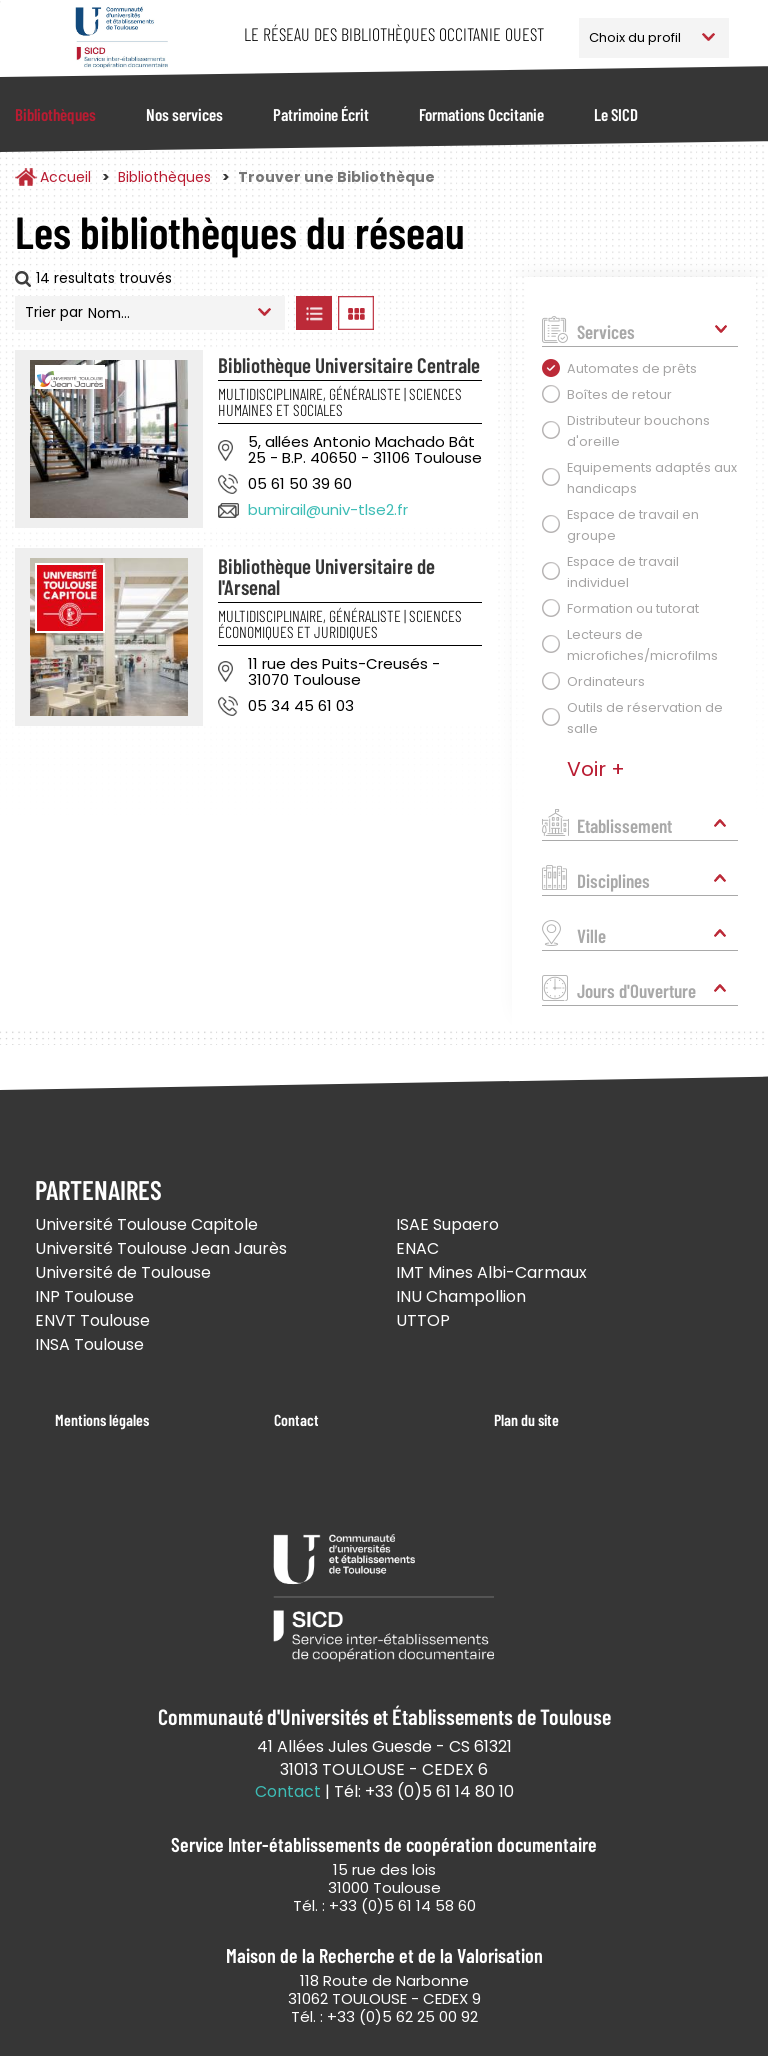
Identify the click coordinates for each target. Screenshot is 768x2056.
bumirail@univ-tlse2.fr (328, 509)
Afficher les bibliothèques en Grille (355, 313)
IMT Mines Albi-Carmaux (491, 1272)
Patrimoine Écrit (321, 114)
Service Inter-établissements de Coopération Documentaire (121, 37)
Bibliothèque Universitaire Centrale (349, 364)
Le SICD (616, 114)
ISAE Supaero (447, 1224)
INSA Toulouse (89, 1344)
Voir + (596, 769)
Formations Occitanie (481, 114)
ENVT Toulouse (92, 1320)
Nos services (184, 114)
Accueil (65, 177)
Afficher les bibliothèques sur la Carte (439, 313)
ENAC (417, 1248)
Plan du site (526, 1419)
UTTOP (423, 1320)
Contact (296, 1419)
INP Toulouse (84, 1296)
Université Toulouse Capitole (146, 1224)
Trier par (54, 312)
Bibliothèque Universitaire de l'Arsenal (326, 576)
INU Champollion (461, 1296)
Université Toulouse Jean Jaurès (161, 1248)
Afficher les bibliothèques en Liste (313, 313)
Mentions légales (102, 1419)
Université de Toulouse (123, 1272)
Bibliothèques (55, 114)
